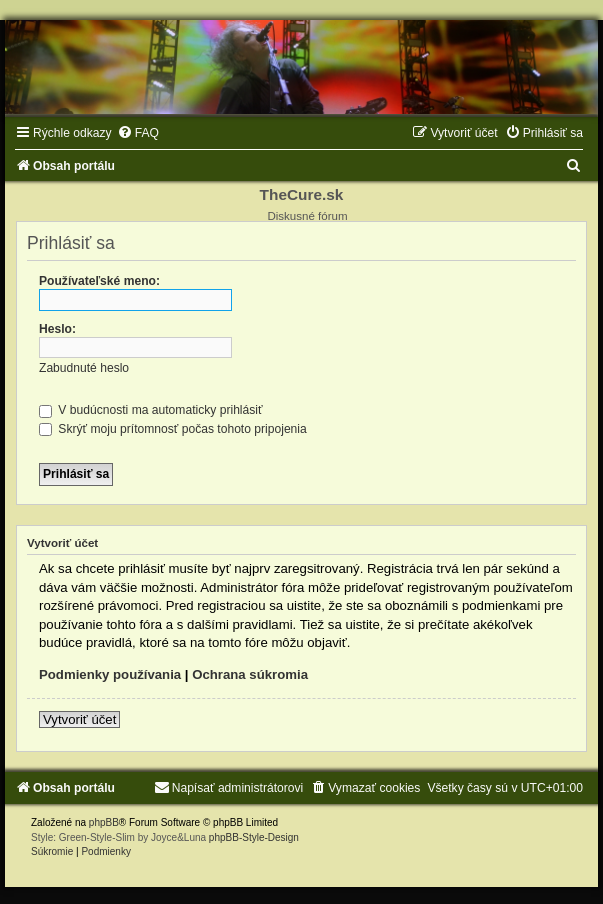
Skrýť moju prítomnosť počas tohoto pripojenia (173, 429)
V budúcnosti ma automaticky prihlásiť (151, 410)
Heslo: (57, 329)
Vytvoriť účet (79, 719)
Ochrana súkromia (250, 674)
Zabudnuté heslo (84, 368)
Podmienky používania (110, 674)
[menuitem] (138, 133)
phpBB (104, 822)
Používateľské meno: (99, 281)
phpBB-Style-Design (254, 837)
